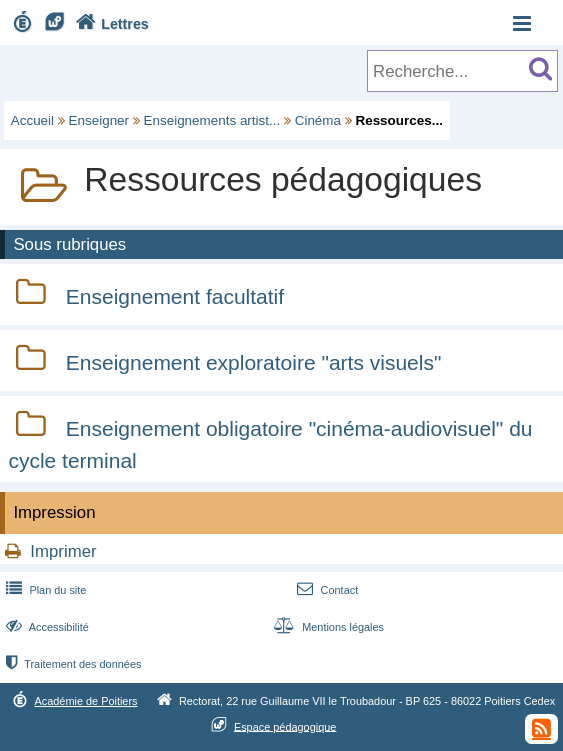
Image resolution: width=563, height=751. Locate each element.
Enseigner (99, 120)
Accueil (32, 120)
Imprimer (63, 551)
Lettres (110, 24)
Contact (325, 590)
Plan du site (44, 590)
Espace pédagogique (285, 726)
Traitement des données (71, 664)
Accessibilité (45, 627)
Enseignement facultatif (175, 296)
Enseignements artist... (212, 120)
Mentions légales (327, 627)
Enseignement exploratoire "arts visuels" (254, 362)
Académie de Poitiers (85, 701)
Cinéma (318, 120)
